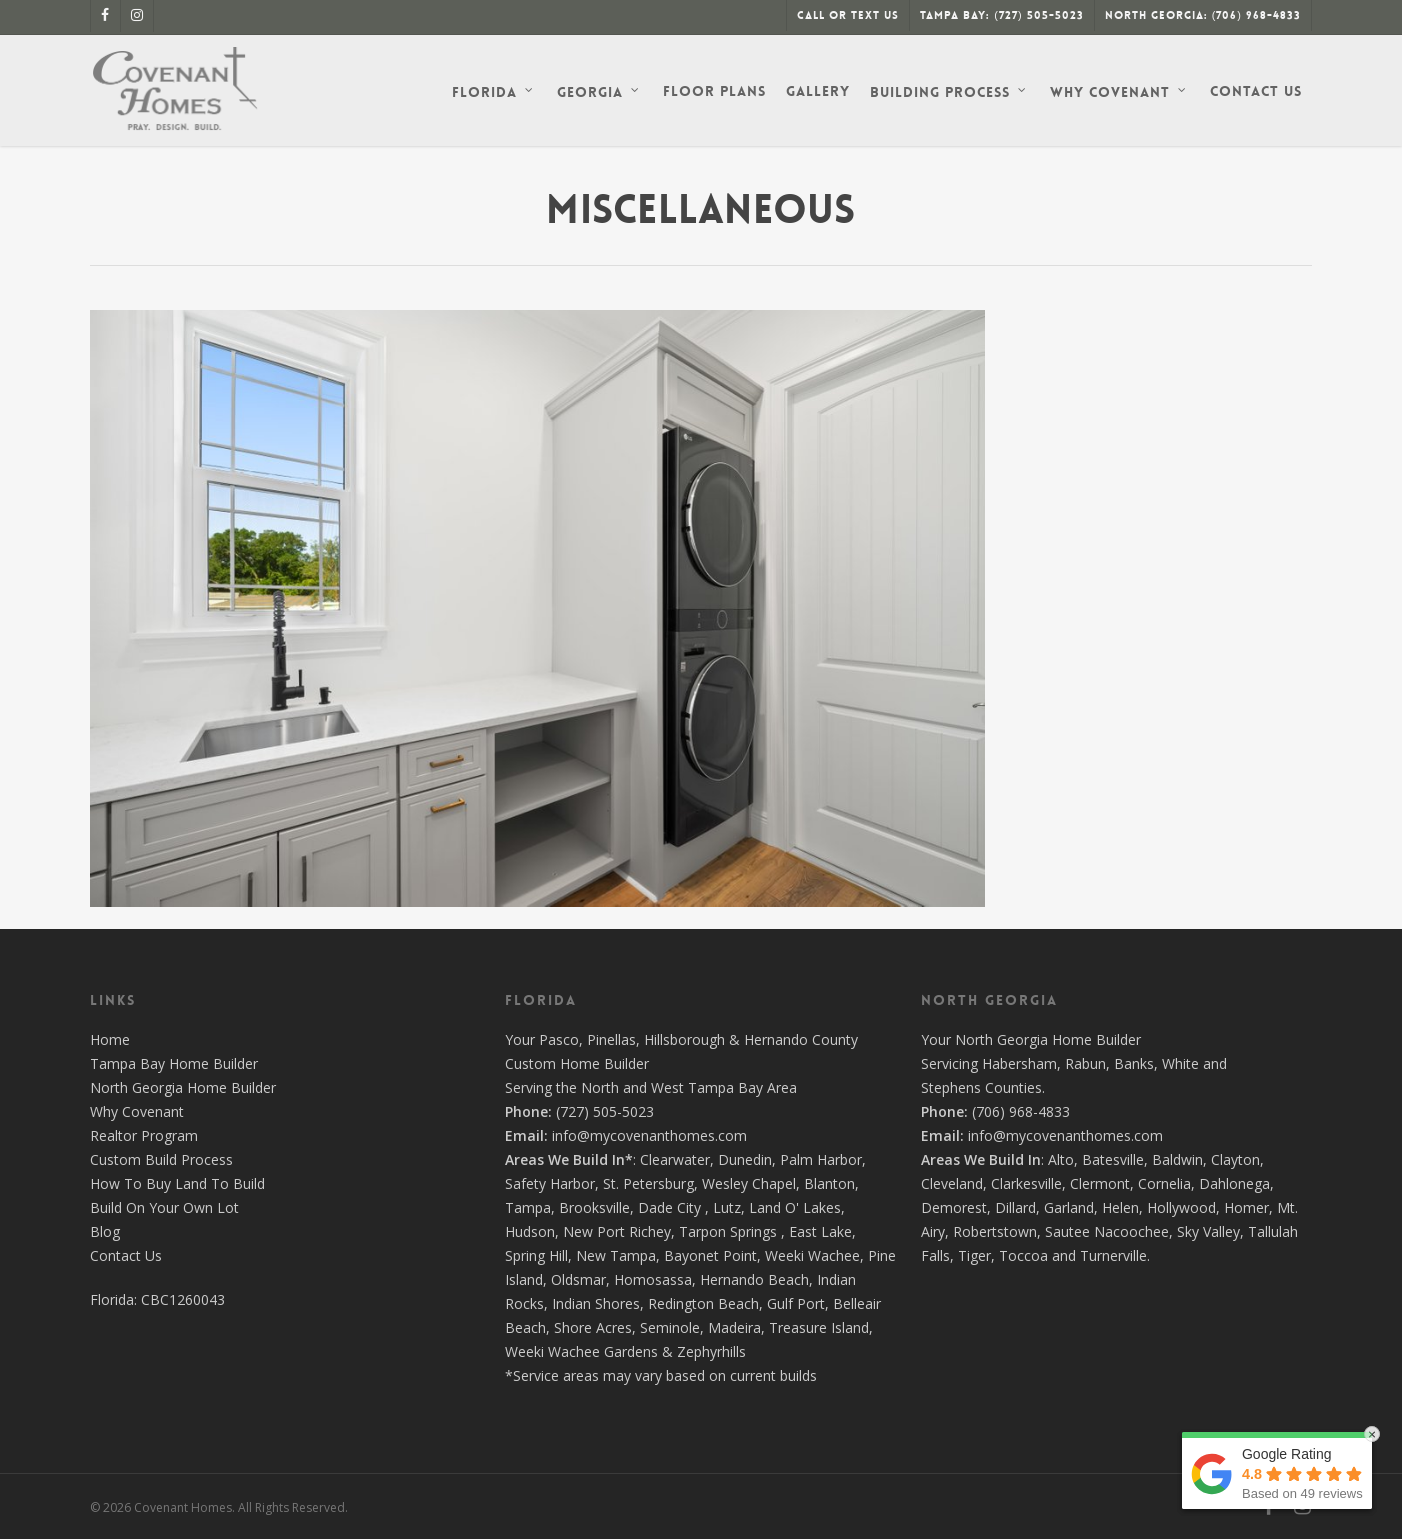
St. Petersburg (648, 1183)
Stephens (951, 1087)
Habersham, (1023, 1063)
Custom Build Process (161, 1159)
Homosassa (653, 1279)
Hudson (530, 1231)
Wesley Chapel (749, 1183)
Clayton (1235, 1159)
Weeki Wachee (812, 1255)
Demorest (954, 1207)
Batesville (1113, 1159)
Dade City (669, 1207)
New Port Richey (617, 1231)
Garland (1069, 1207)
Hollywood (1181, 1207)
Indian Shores (596, 1303)
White (1180, 1063)
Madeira (734, 1327)
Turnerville (1113, 1255)
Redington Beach (703, 1303)
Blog (105, 1231)
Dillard (1015, 1207)
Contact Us (126, 1255)
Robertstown (995, 1231)
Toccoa (1023, 1255)
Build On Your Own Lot (164, 1207)
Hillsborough (684, 1039)
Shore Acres (593, 1327)
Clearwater (675, 1159)
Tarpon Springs (728, 1231)
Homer (1246, 1207)
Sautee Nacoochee (1107, 1231)
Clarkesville (1026, 1183)
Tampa (528, 1207)
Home (110, 1039)
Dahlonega (1234, 1183)
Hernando (776, 1039)
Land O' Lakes (795, 1207)
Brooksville (594, 1207)
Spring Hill (536, 1255)
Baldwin (1177, 1159)
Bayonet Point (710, 1255)
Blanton (829, 1183)
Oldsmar (578, 1279)
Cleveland (952, 1183)
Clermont (1100, 1183)
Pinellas (611, 1039)
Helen (1120, 1207)
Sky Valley (1208, 1231)
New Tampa (616, 1255)
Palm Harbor (821, 1159)
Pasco (559, 1039)
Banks (1134, 1063)
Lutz (727, 1207)
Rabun (1085, 1063)
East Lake (820, 1231)
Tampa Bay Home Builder (174, 1063)
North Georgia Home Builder (183, 1087)
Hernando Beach (754, 1279)
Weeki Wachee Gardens (581, 1351)
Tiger (974, 1255)
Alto (1061, 1159)
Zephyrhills (711, 1351)
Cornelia (1164, 1183)
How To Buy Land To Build (177, 1183)
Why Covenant (137, 1111)
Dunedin (745, 1159)
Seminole (670, 1327)
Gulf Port (796, 1303)
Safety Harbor (550, 1183)
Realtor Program (144, 1135)
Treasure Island (819, 1327)
